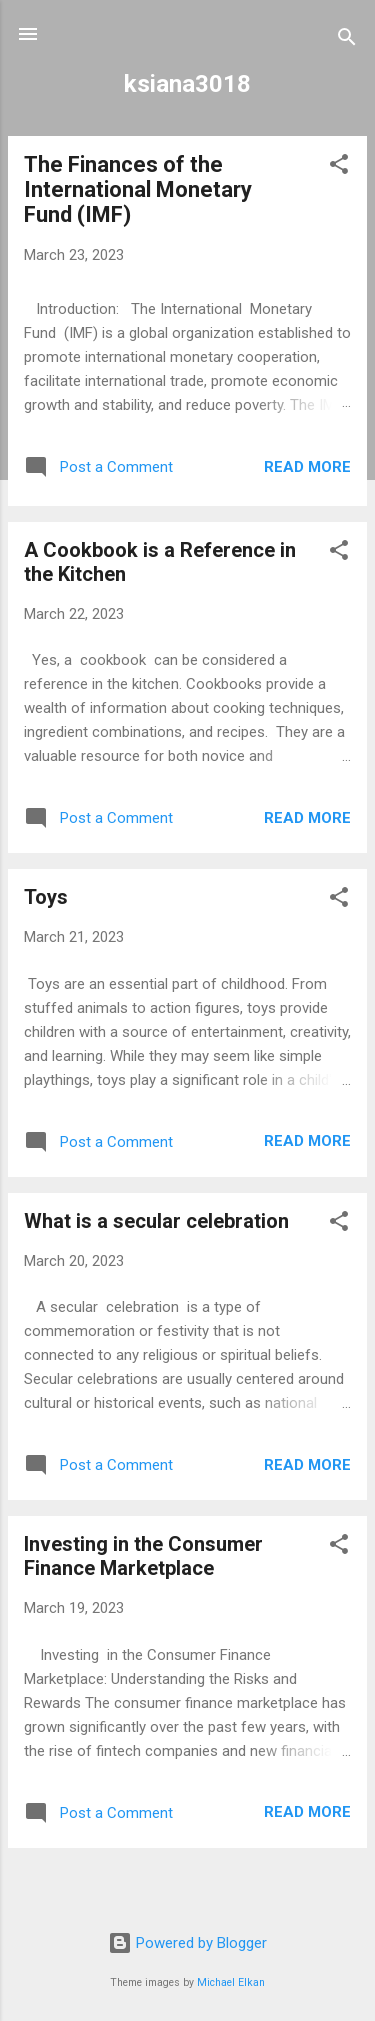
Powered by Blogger (187, 1943)
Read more (307, 467)
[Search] (347, 40)
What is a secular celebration (156, 1221)
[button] (339, 167)
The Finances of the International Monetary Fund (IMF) (138, 189)
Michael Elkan (231, 1982)
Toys (46, 897)
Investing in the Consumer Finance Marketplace (143, 1556)
